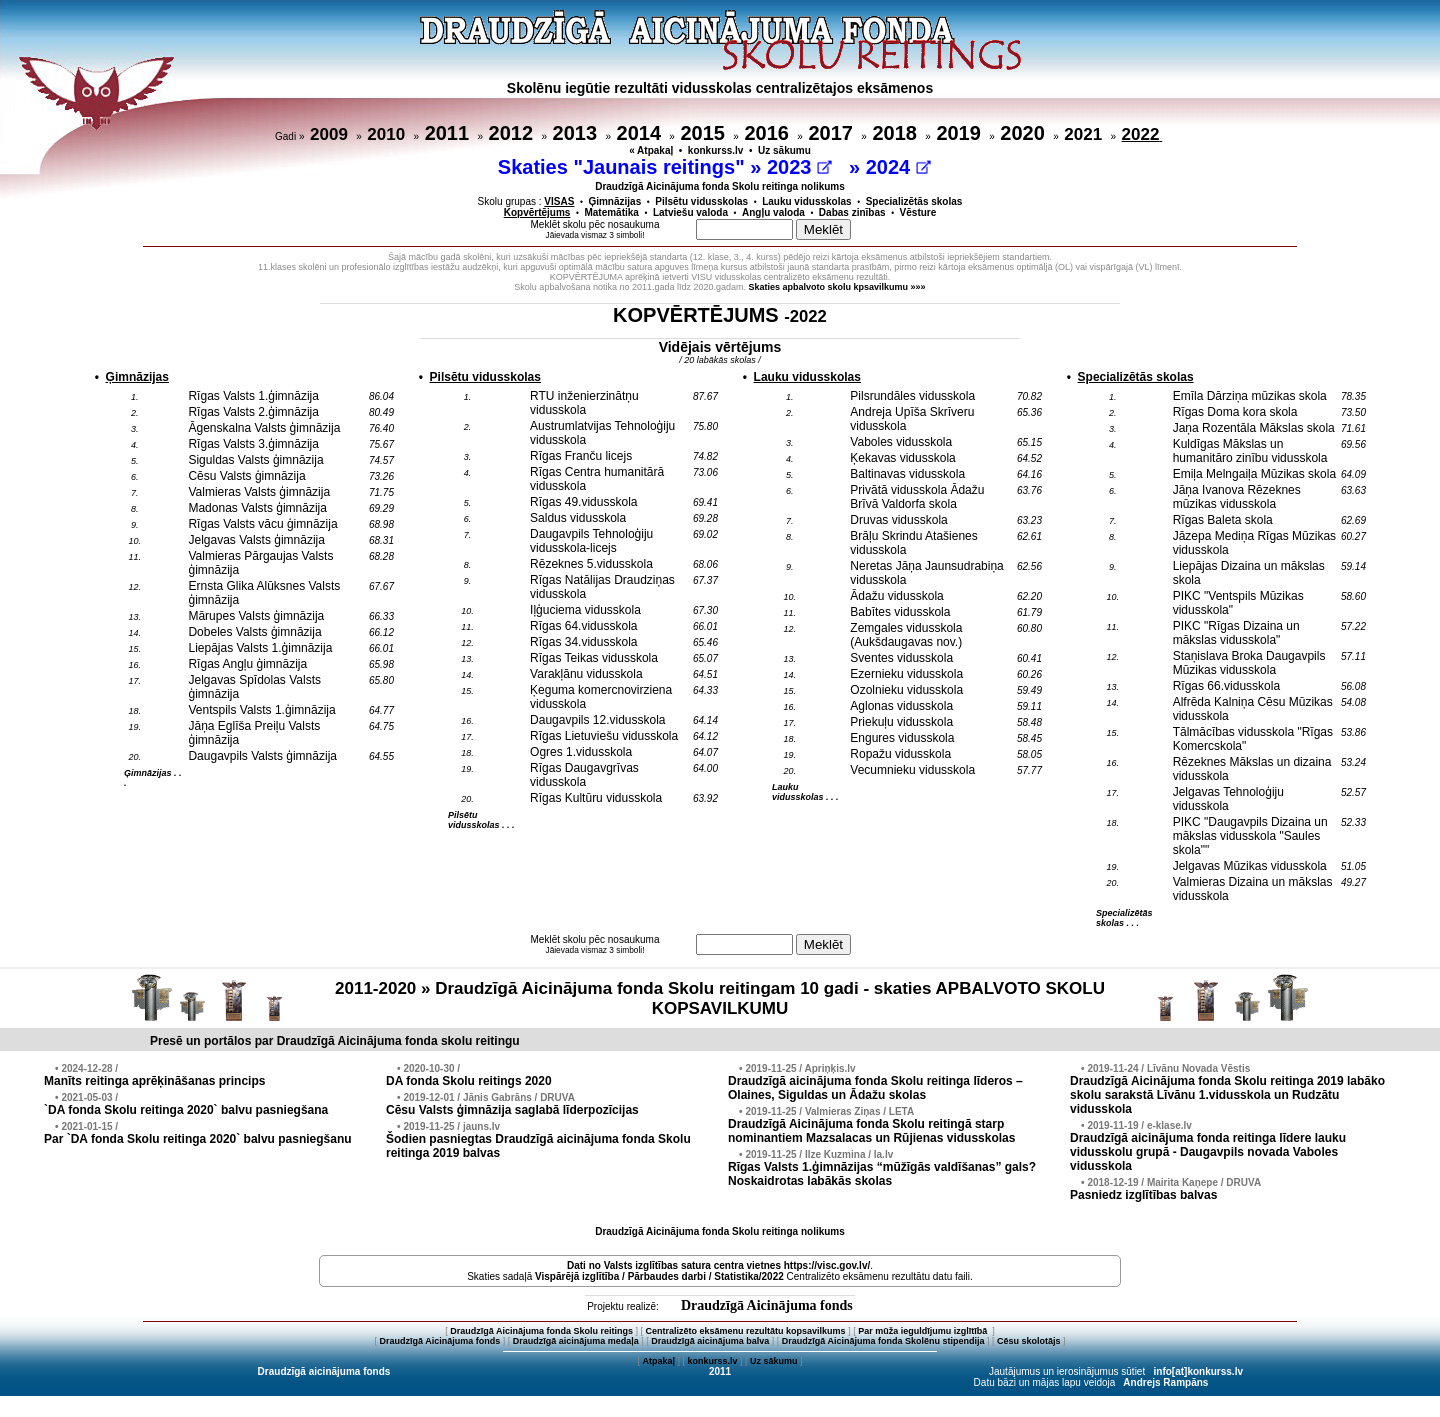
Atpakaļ (658, 1361)
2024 (898, 167)
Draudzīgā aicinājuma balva (710, 1341)
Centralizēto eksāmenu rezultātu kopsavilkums (746, 1331)
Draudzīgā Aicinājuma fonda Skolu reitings (541, 1331)
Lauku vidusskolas (806, 201)
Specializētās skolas (914, 201)
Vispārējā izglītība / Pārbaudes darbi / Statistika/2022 (659, 1276)
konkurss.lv (716, 150)
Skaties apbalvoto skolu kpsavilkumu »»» (837, 287)
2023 (799, 167)
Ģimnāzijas (614, 201)
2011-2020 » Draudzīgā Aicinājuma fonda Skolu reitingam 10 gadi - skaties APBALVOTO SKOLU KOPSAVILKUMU (720, 998)
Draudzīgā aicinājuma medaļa (576, 1341)
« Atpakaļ (651, 150)
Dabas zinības (852, 212)
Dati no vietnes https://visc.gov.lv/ (718, 1265)
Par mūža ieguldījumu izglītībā (924, 1331)
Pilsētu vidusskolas (701, 201)
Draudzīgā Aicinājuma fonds (767, 1305)
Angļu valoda (773, 212)
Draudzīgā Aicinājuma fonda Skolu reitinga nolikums (720, 186)
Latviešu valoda (690, 212)
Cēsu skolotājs (1029, 1341)
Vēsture (918, 212)
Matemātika (611, 212)
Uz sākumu (784, 150)
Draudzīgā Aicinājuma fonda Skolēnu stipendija (883, 1341)
